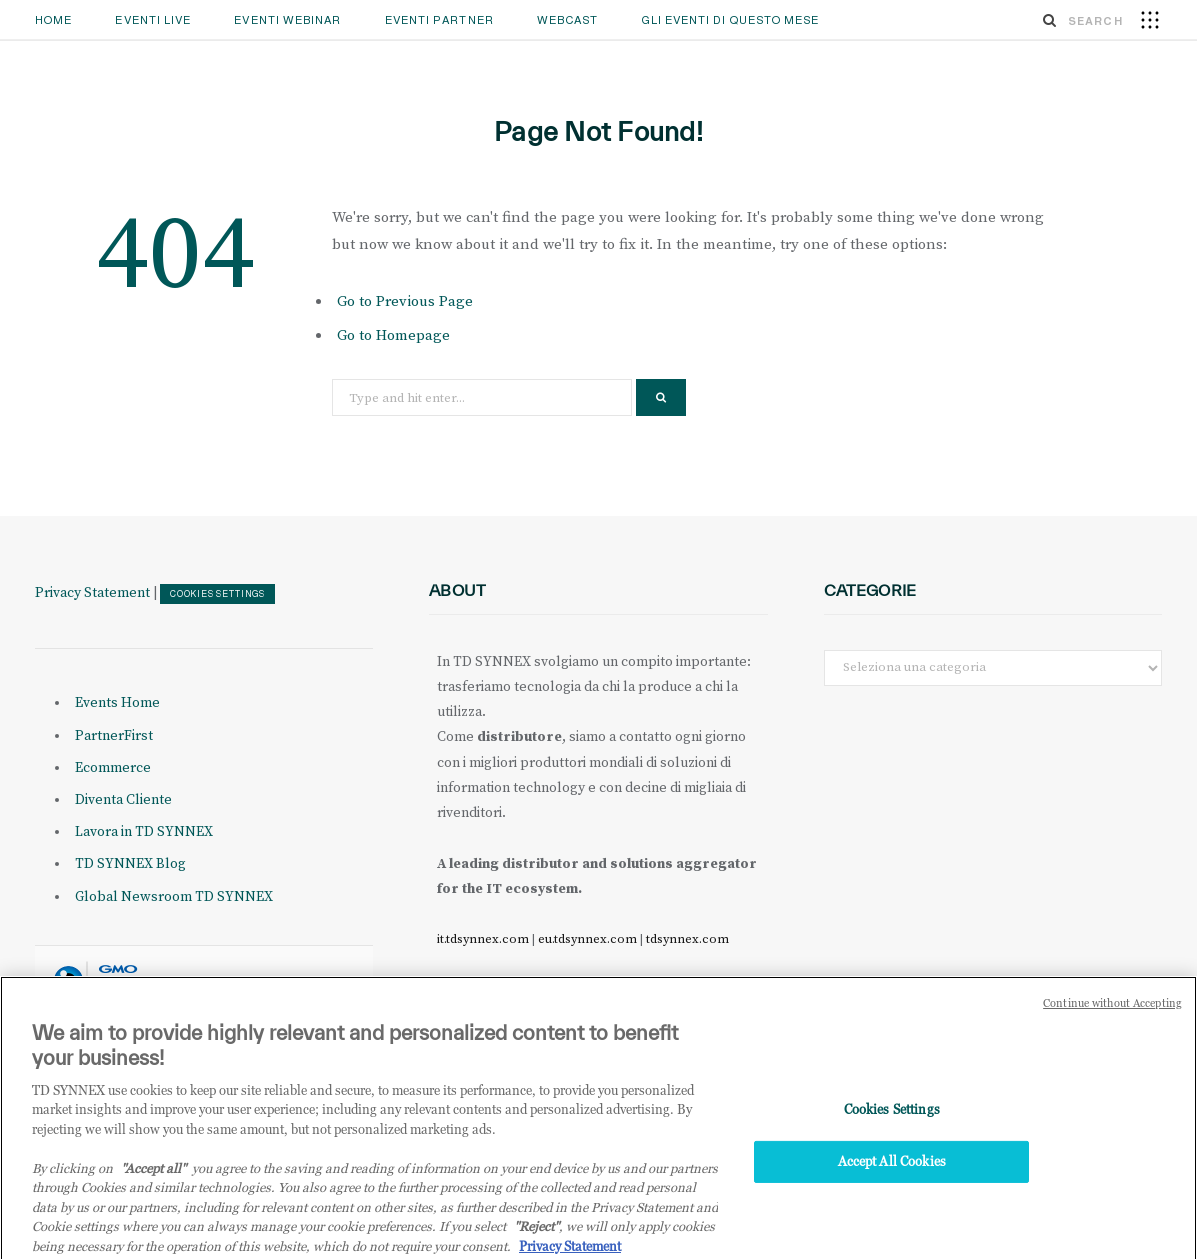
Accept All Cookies (892, 1172)
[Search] (1050, 20)
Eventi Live (153, 20)
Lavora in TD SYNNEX (144, 832)
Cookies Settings (217, 594)
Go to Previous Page (405, 301)
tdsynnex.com (687, 939)
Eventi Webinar (287, 20)
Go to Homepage (393, 335)
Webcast (568, 20)
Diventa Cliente (123, 800)
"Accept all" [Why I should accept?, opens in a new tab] (153, 1179)
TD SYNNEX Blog (130, 864)
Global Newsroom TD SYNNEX (174, 897)
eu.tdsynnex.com (587, 939)
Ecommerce (113, 768)
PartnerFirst (114, 736)
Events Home (117, 703)
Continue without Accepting (1112, 1014)
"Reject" (536, 1237)
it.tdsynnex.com (483, 939)
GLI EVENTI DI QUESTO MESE (731, 20)
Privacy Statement (92, 593)
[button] (1150, 19)
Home (53, 20)
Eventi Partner (439, 20)
